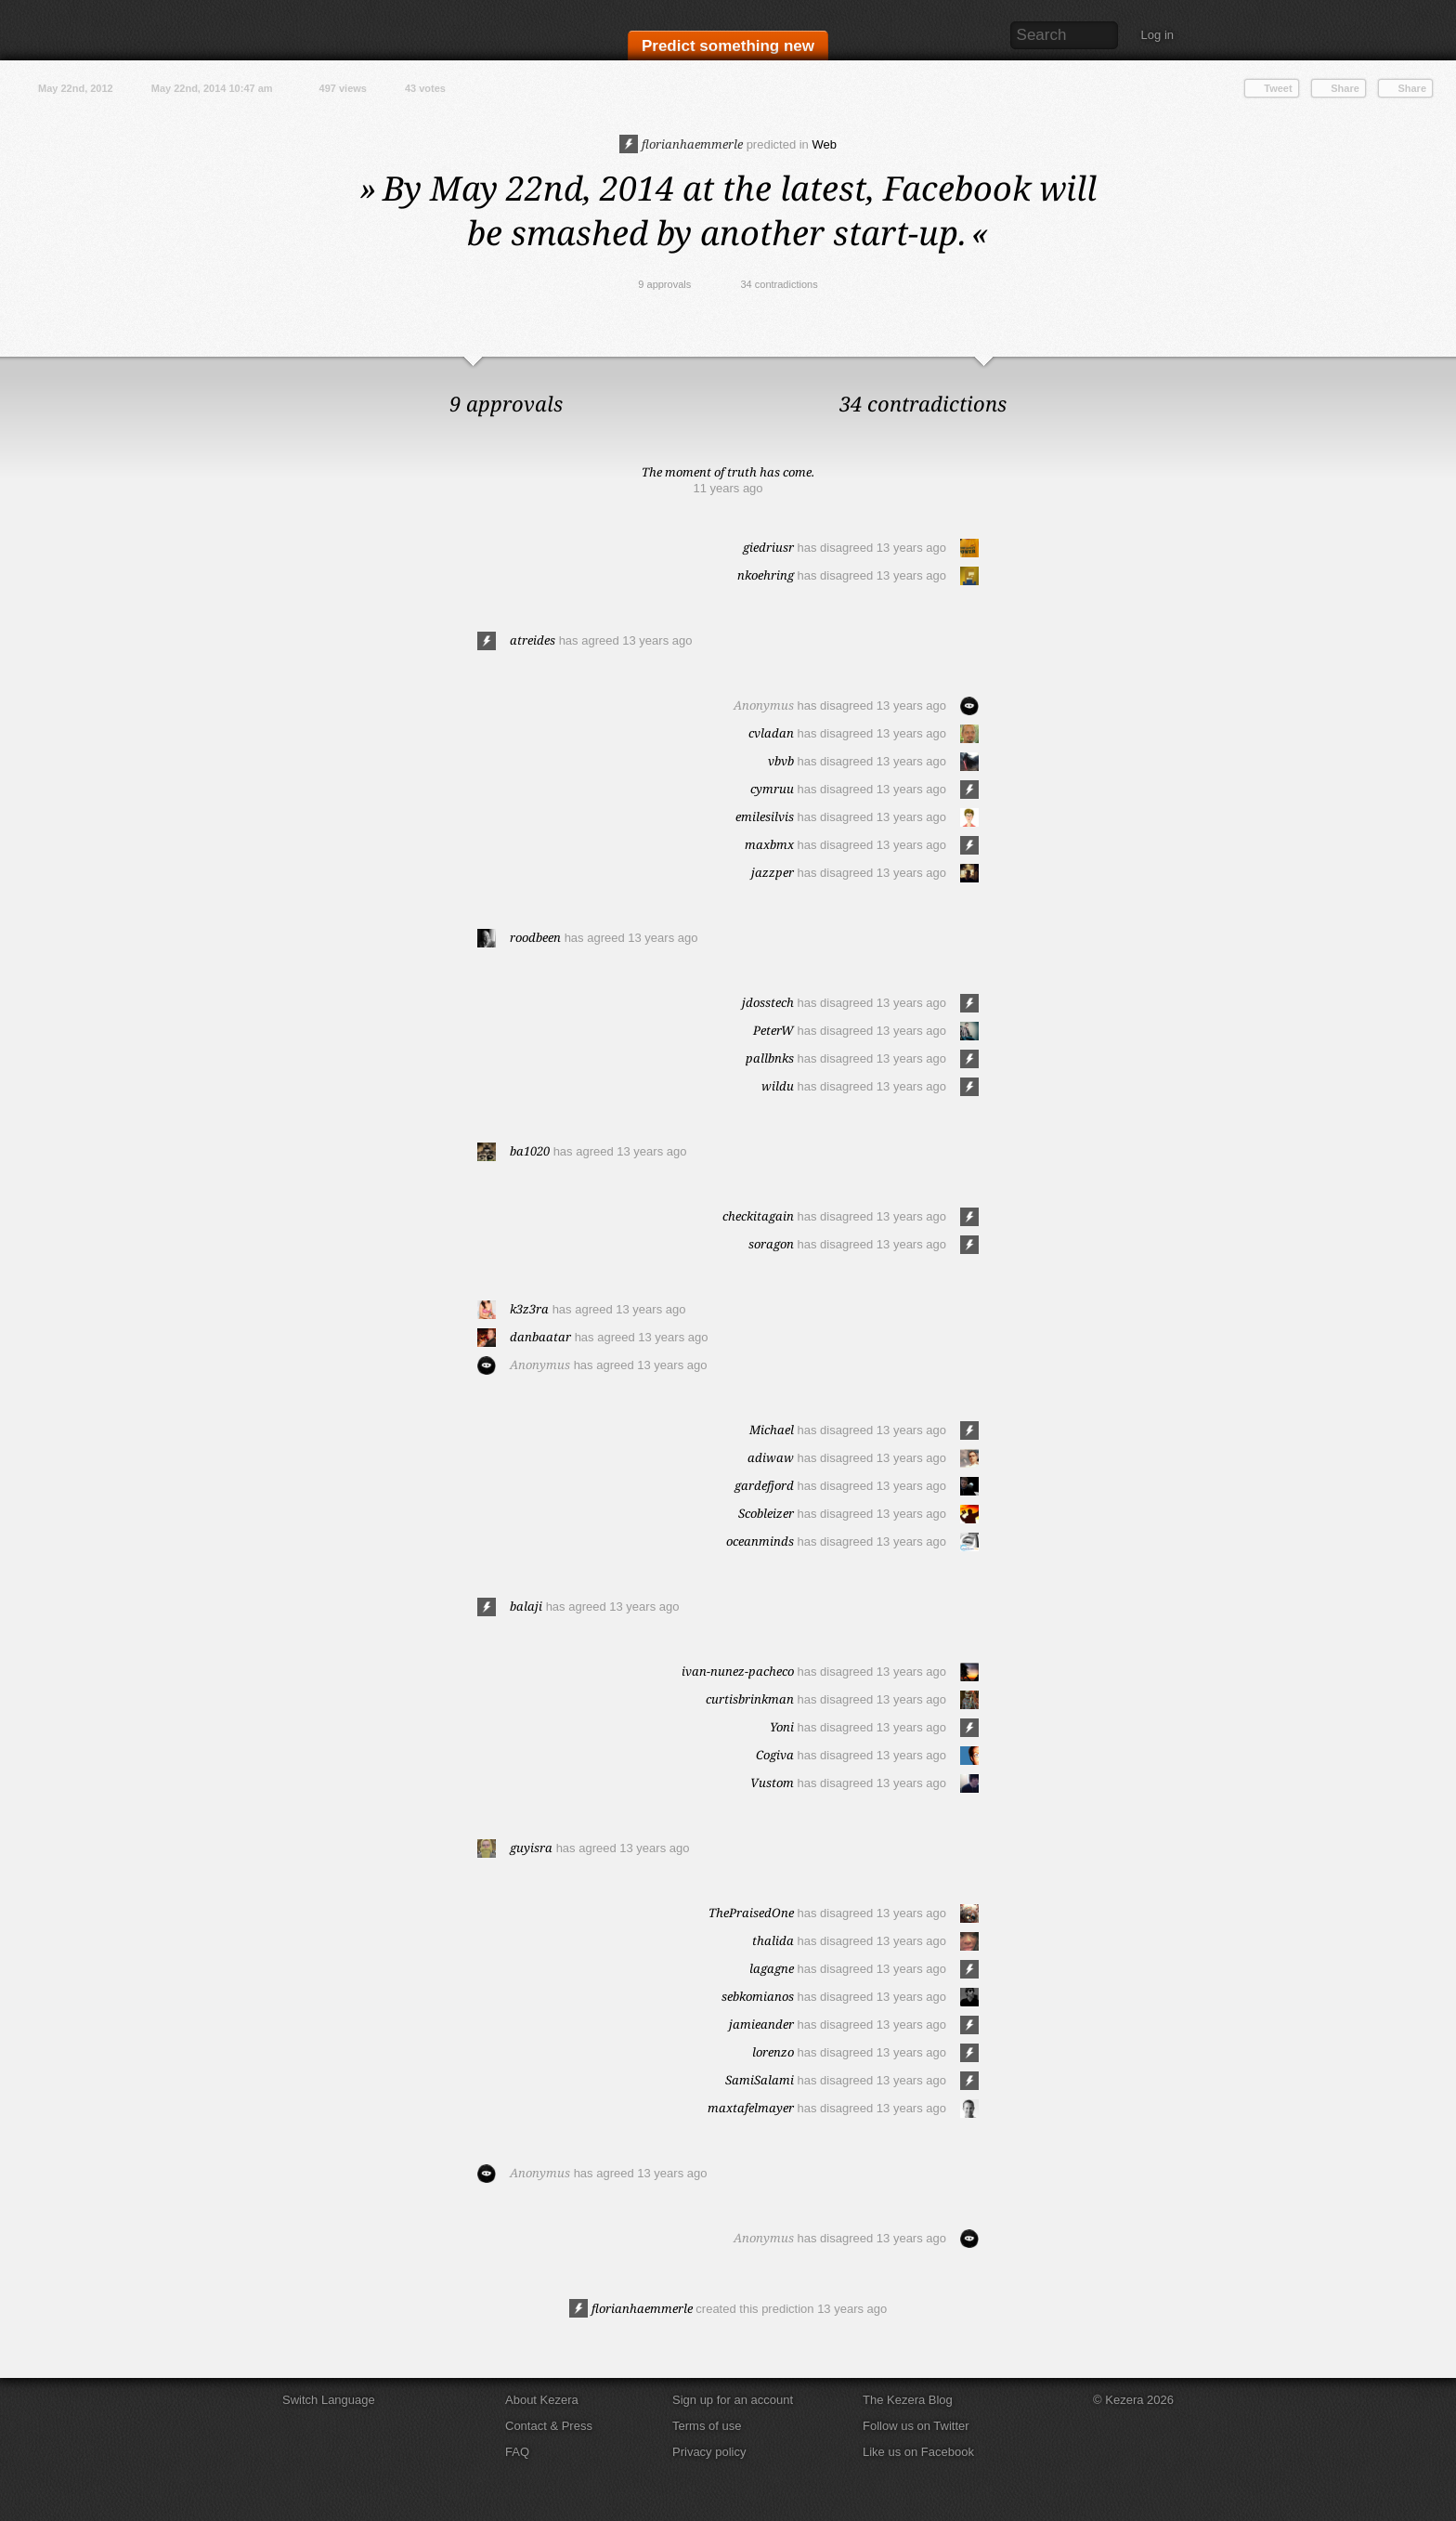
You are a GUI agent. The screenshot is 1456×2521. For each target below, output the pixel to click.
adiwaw (771, 1457)
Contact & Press (548, 2426)
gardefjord (764, 1485)
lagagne (771, 1968)
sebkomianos (758, 1996)
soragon (771, 1243)
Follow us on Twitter (916, 2426)
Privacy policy (709, 2452)
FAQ (517, 2452)
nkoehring (765, 575)
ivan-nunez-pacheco (738, 1671)
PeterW (773, 1030)
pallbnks (770, 1058)
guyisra (531, 1847)
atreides (532, 640)
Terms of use (706, 2426)
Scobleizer (766, 1513)
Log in (1157, 35)
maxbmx (769, 844)
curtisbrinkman (750, 1699)
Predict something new (728, 48)
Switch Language (328, 2400)
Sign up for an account (732, 2400)
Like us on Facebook (918, 2452)
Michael (771, 1429)
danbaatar (540, 1336)
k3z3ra (529, 1308)
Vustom (772, 1782)
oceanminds (760, 1541)
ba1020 (530, 1151)
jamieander (761, 2024)
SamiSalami (759, 2079)
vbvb (781, 760)
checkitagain (758, 1216)
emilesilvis (764, 816)
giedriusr (768, 547)
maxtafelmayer (751, 2107)
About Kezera (541, 2400)
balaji (526, 1606)
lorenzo (773, 2052)
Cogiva (775, 1754)
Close (1437, 375)
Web (824, 144)
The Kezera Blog (908, 2400)
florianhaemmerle (681, 144)
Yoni (782, 1726)
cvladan (771, 733)
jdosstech (768, 1002)
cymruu (772, 788)
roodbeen (535, 937)
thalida (773, 1940)
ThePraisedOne (751, 1912)
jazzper (772, 872)
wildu (777, 1086)
